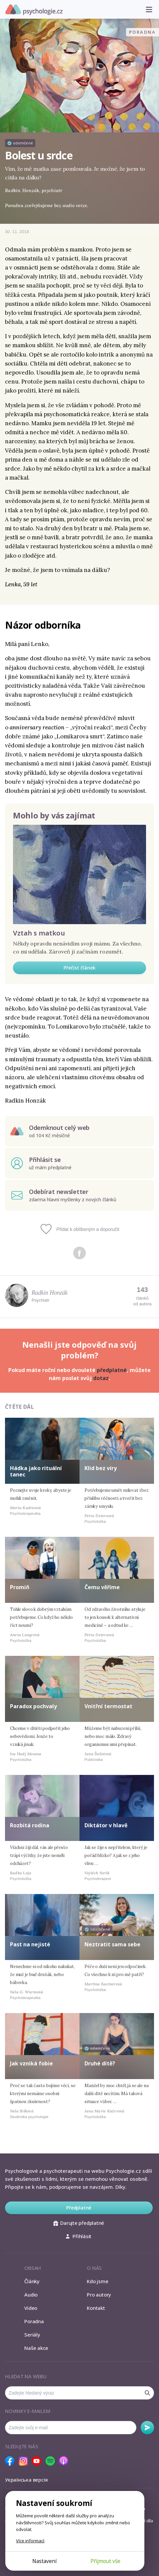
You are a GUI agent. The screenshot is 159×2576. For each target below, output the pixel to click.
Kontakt (96, 2308)
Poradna (34, 2321)
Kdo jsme (97, 2281)
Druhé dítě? (99, 2063)
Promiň (20, 1587)
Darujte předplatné (78, 2222)
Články (32, 2281)
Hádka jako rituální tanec (36, 1471)
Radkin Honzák (50, 1292)
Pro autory (99, 2294)
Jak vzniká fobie (31, 2063)
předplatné (112, 1370)
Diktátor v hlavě (105, 1825)
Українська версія (26, 2479)
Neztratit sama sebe (112, 1944)
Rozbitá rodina (29, 1825)
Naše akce (36, 2348)
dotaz (101, 1378)
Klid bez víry (100, 1468)
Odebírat (147, 2427)
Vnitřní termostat (108, 1706)
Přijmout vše (105, 2561)
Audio (31, 2294)
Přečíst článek (79, 967)
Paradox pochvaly (33, 1706)
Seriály (32, 2334)
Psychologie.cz (34, 9)
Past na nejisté (30, 1944)
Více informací (30, 2541)
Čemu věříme (102, 1587)
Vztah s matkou (39, 932)
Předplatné (78, 2207)
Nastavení (44, 2561)
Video (30, 2308)
